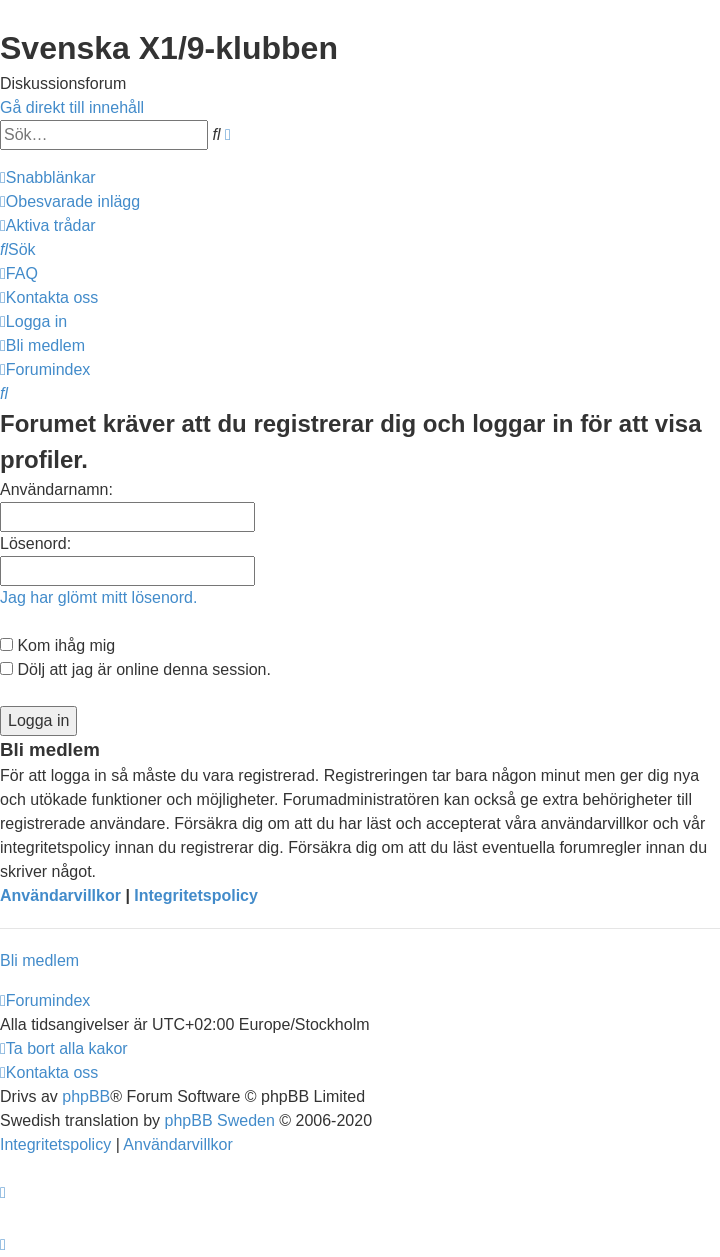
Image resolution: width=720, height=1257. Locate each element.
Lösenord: (35, 543)
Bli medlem (39, 960)
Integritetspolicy (196, 895)
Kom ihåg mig (57, 645)
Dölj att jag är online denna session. (135, 669)
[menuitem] (70, 201)
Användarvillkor (60, 895)
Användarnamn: (56, 489)
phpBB (86, 1096)
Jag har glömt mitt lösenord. (98, 597)
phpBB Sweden (220, 1120)
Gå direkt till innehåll (72, 107)
